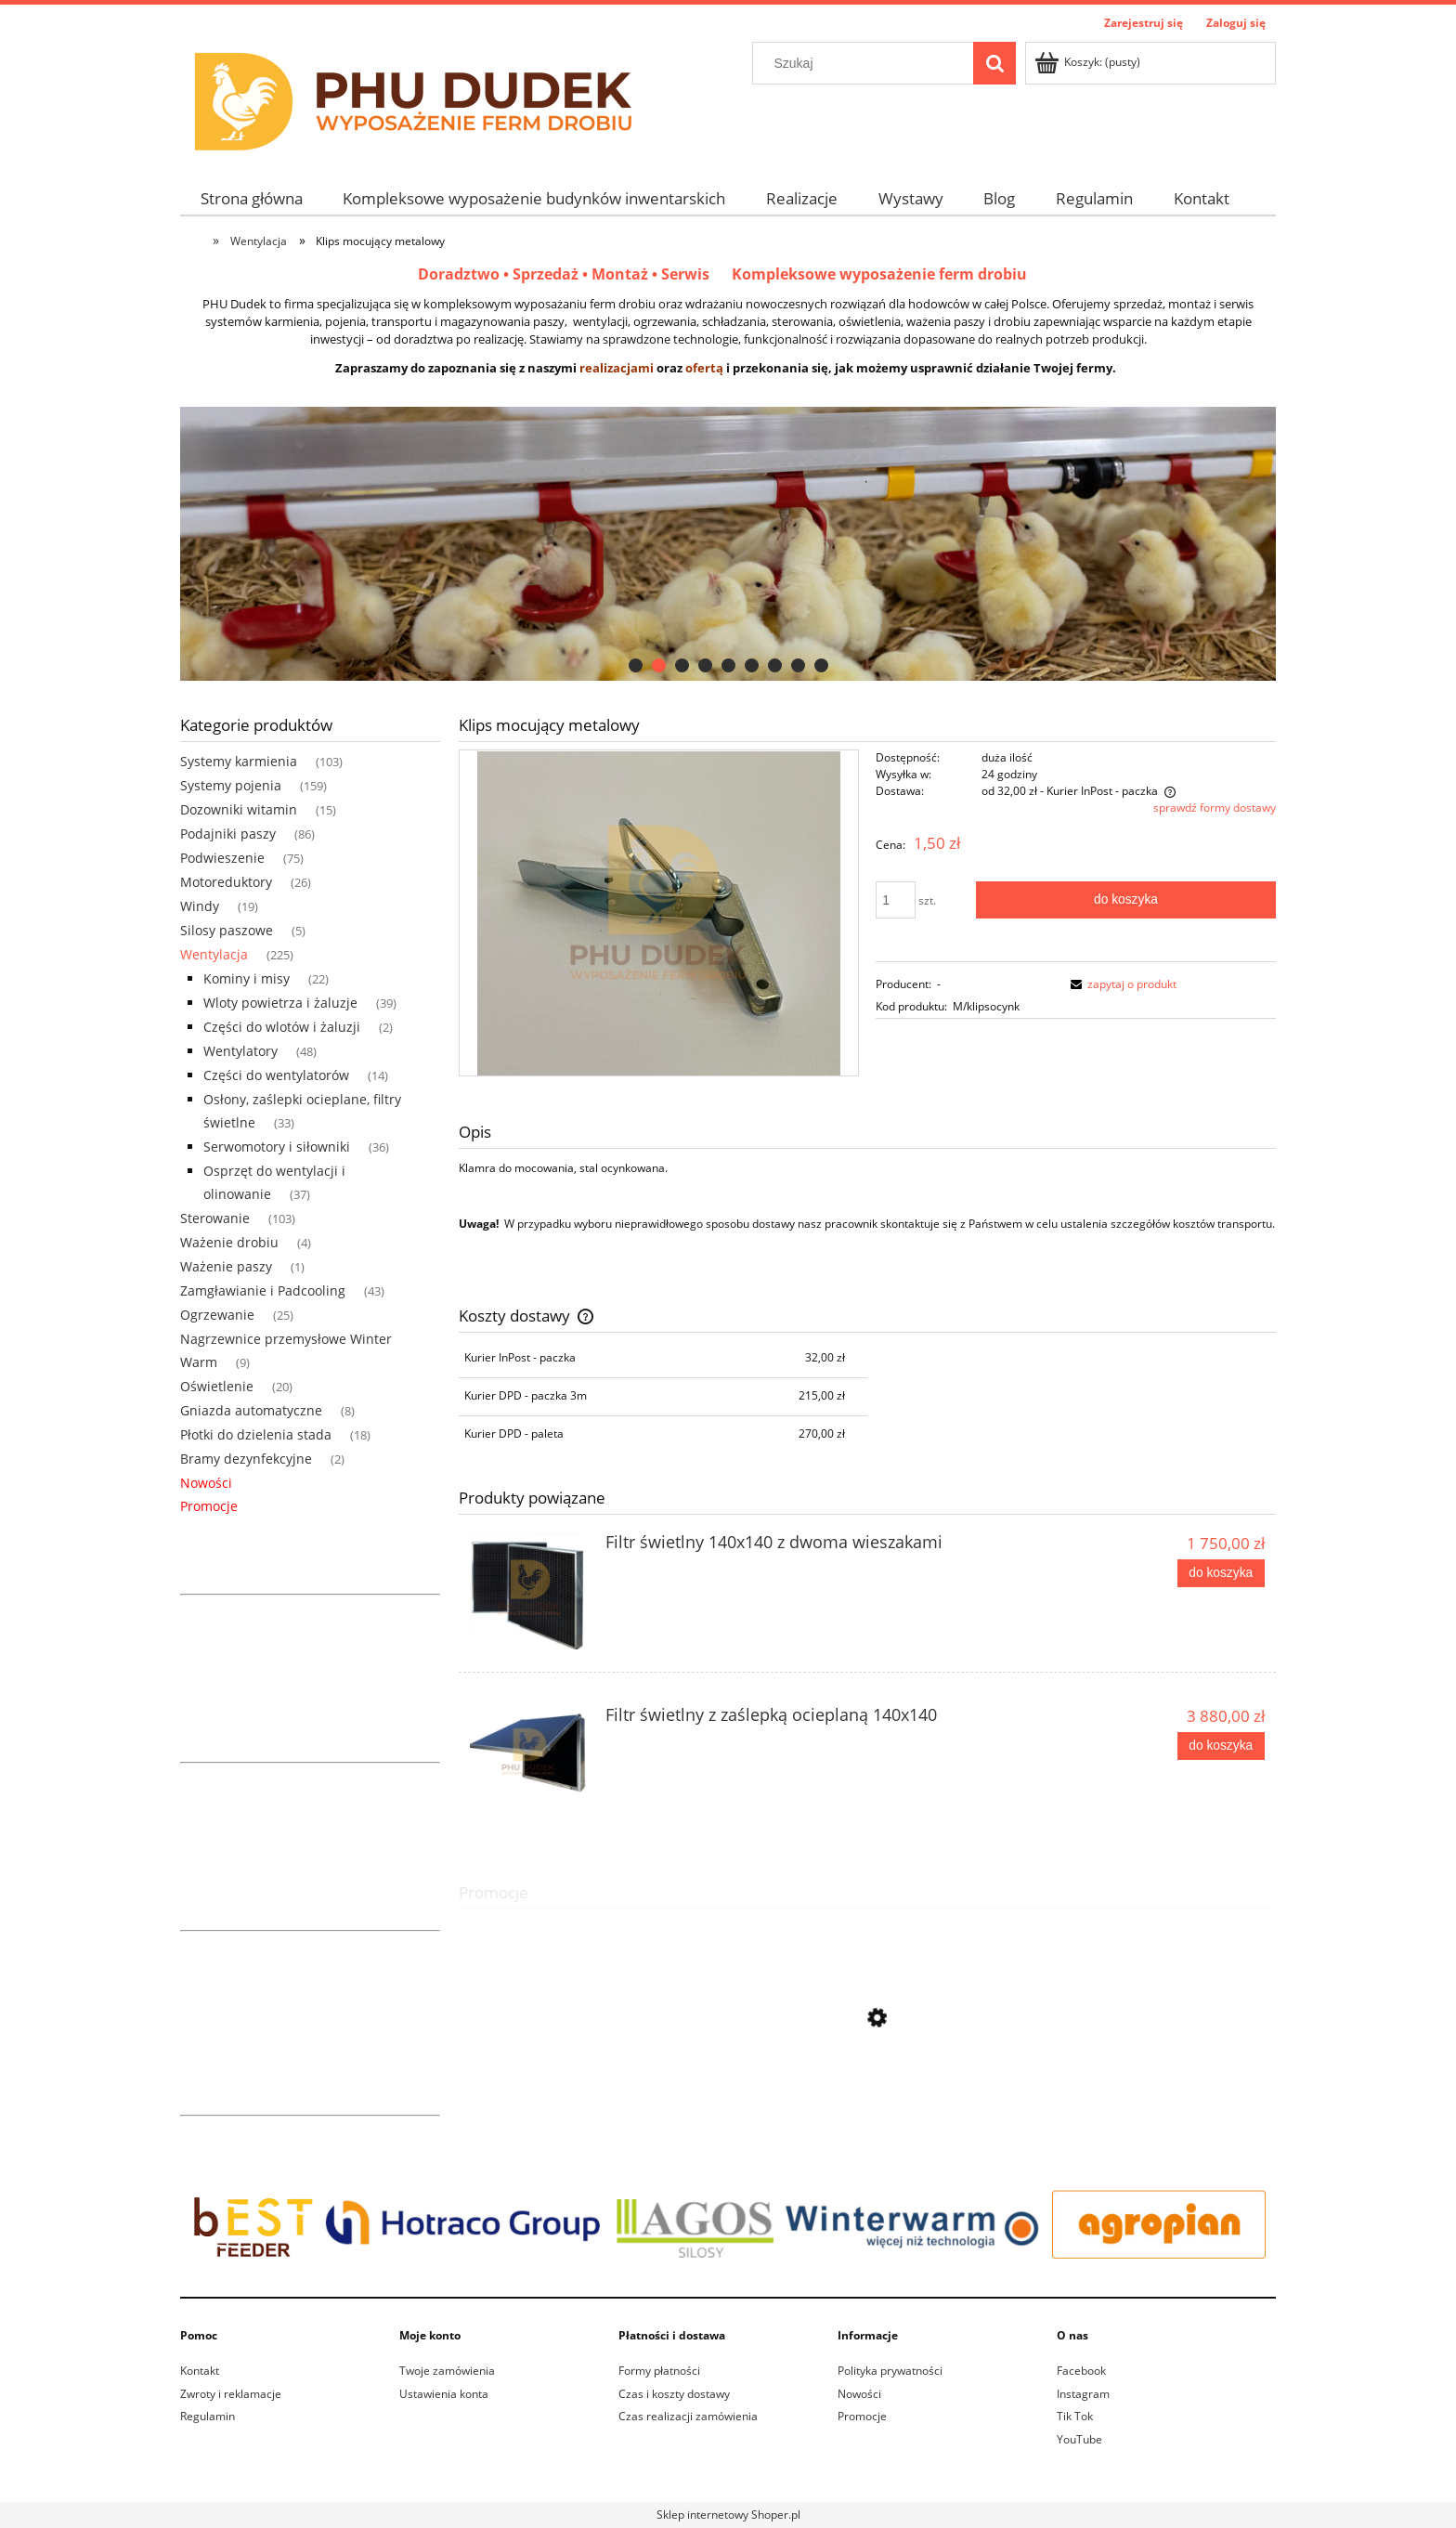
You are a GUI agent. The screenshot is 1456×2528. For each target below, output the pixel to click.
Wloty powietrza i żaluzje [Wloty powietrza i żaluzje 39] (280, 1002)
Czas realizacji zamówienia (688, 2416)
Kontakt (199, 2370)
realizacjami (616, 367)
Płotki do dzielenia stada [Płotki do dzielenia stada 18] (256, 1434)
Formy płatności (659, 2370)
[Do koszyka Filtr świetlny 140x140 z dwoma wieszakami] (1221, 1573)
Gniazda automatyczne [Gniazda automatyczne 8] (251, 1410)
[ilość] (896, 900)
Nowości (206, 1483)
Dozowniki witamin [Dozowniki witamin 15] (238, 809)
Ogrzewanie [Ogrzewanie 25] (217, 1314)
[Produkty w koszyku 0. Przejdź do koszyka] (1088, 62)
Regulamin (207, 2416)
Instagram (1083, 2394)
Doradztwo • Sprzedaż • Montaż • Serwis (575, 274)
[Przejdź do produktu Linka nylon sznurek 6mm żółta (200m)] (867, 2101)
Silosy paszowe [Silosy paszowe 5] (226, 930)
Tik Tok (1075, 2416)
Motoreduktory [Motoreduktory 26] (226, 882)
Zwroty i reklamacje (230, 2394)
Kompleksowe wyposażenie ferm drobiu (879, 274)
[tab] (636, 665)
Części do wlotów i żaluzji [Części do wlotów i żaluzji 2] (281, 1027)
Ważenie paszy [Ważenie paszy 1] (226, 1266)
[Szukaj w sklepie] (867, 63)
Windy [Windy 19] (199, 906)
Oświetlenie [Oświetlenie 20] (217, 1386)
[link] (728, 544)
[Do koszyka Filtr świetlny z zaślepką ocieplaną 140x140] (1221, 1746)
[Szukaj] (994, 63)
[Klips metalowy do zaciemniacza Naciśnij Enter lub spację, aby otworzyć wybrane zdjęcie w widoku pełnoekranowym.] (658, 912)
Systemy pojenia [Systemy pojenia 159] (230, 785)
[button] (1120, 984)
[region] (728, 544)
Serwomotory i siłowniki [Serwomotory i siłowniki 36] (276, 1146)
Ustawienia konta (443, 2394)
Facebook (1081, 2370)
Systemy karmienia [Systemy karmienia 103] (238, 761)
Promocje (209, 1506)
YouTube (1079, 2439)
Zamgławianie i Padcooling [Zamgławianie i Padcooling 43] (262, 1290)
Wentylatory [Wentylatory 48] (240, 1051)
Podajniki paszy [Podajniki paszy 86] (228, 833)
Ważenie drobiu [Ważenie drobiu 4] (229, 1242)
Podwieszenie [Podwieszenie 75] (222, 858)
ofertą (704, 367)
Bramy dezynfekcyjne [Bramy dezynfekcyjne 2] (246, 1458)
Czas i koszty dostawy (674, 2394)
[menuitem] (251, 198)
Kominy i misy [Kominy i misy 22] (246, 978)
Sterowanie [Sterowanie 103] (215, 1218)
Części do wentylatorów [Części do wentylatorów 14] (276, 1075)
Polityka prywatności (890, 2370)
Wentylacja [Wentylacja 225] (214, 954)
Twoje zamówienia (447, 2370)
